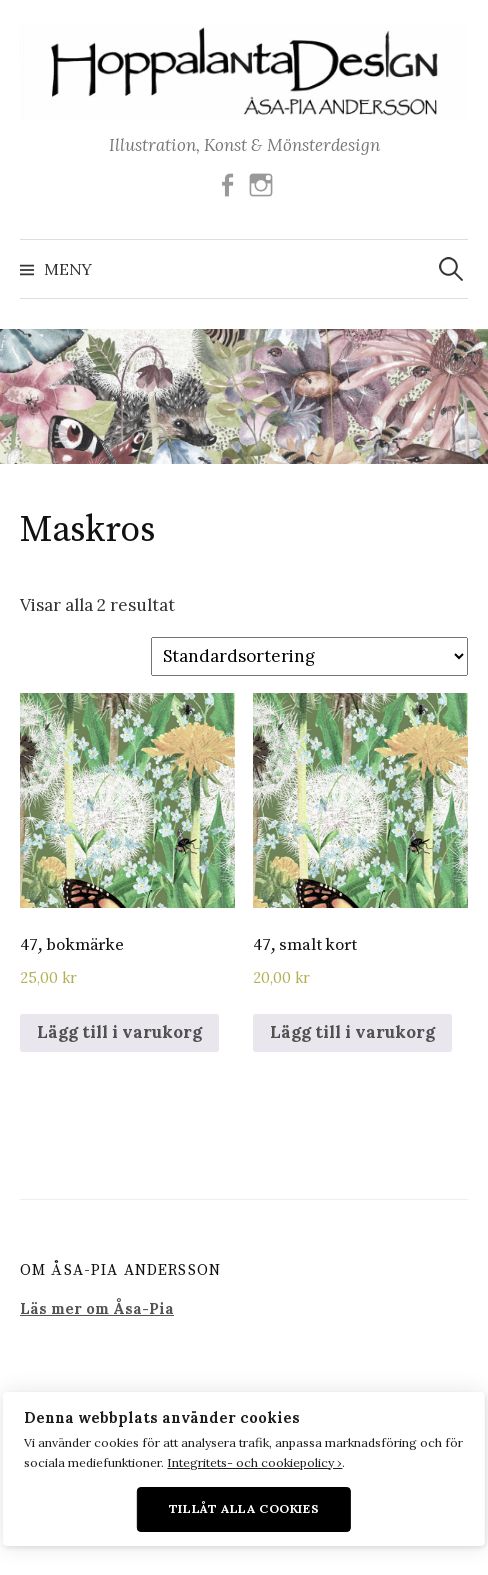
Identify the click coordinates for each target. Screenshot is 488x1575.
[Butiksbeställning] (309, 657)
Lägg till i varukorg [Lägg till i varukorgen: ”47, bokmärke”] (119, 1032)
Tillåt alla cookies (244, 1508)
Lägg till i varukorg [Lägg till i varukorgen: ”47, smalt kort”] (352, 1032)
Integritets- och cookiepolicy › (254, 1462)
